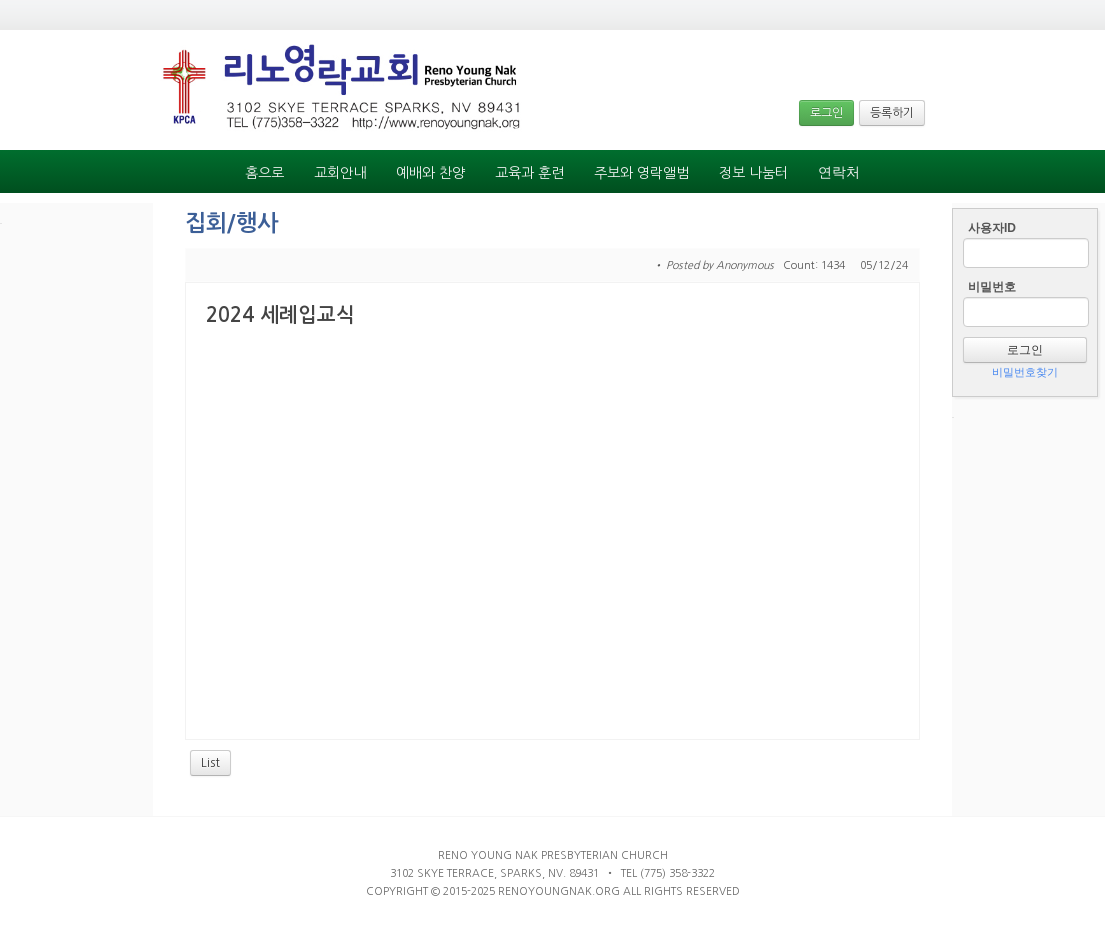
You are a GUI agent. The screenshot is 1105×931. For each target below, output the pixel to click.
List (210, 763)
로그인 (826, 113)
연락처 (839, 172)
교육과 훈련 (529, 173)
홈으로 (264, 173)
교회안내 (340, 173)
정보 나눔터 (753, 173)
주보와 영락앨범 (641, 173)
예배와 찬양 (430, 173)
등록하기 (892, 113)
